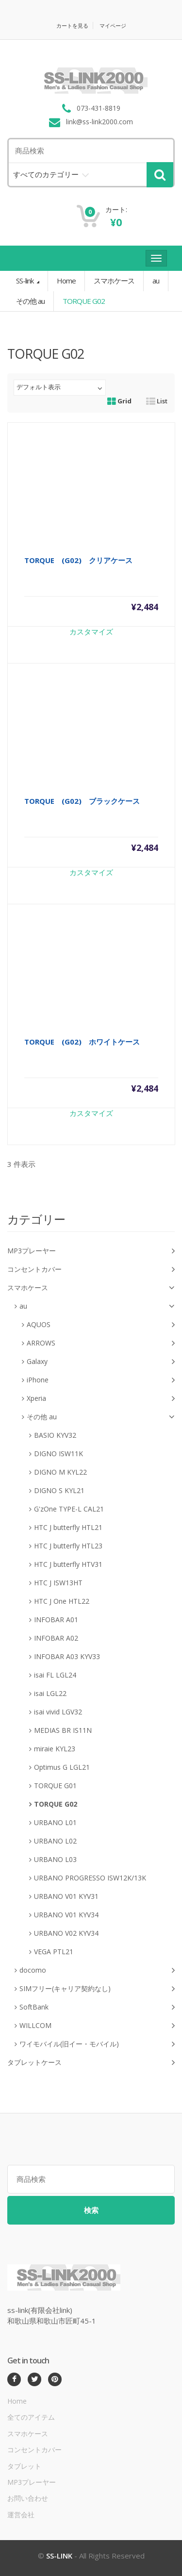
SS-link (25, 280)
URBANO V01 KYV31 (66, 1896)
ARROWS (101, 1343)
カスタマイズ (91, 631)
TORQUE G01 (55, 1785)
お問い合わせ (27, 2498)
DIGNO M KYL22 (60, 1472)
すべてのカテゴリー (46, 174)
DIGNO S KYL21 (59, 1490)
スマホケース (114, 280)
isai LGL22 (50, 1693)
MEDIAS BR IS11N (63, 1730)
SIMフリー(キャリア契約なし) (97, 1988)
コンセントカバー (91, 1269)
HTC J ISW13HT (58, 1582)
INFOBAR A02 (56, 1638)
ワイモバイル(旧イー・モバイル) (97, 2044)
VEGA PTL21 (53, 1951)
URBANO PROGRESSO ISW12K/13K (90, 1877)
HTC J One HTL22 (61, 1601)
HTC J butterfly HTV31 (68, 1564)
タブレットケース (91, 2062)
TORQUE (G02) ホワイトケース (82, 1042)
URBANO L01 (55, 1822)
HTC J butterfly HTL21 (68, 1527)
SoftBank (97, 2007)
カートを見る (72, 25)
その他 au (30, 301)
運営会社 (20, 2514)
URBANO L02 (55, 1840)
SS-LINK (59, 2555)
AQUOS (101, 1324)
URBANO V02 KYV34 (66, 1933)
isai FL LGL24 (55, 1674)
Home (66, 280)
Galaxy (101, 1361)
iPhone (101, 1380)
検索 (91, 2210)
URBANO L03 (55, 1859)
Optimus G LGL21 (62, 1767)
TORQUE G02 (55, 1804)
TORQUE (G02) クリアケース (78, 560)
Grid (119, 401)
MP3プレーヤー (91, 1251)
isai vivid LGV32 (58, 1711)
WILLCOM (97, 2025)
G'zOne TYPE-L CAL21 (69, 1508)
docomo (97, 1970)
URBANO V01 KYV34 (66, 1914)
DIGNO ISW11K (58, 1453)
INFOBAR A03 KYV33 (67, 1656)
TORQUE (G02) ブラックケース (82, 801)
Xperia (101, 1398)
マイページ (112, 25)
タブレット (24, 2466)
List (156, 401)
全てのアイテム (31, 2417)
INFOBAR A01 (56, 1619)
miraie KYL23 (54, 1748)
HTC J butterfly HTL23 (68, 1545)
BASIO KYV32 (55, 1435)
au (155, 280)
